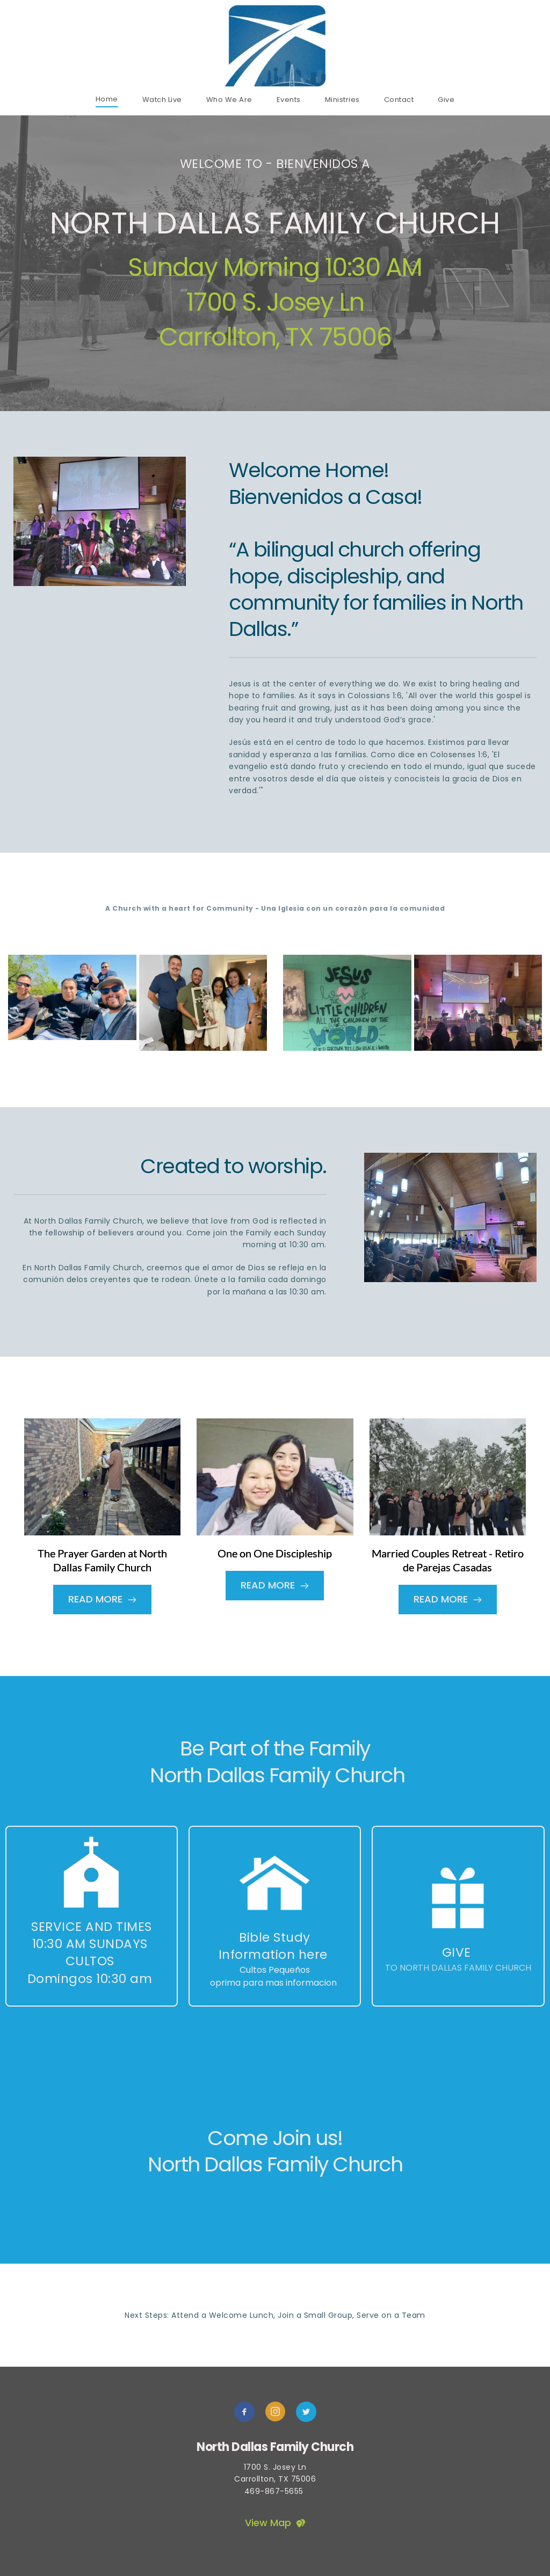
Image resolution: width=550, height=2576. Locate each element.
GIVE (456, 1952)
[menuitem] (107, 99)
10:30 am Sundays (91, 1943)
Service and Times (91, 1926)
